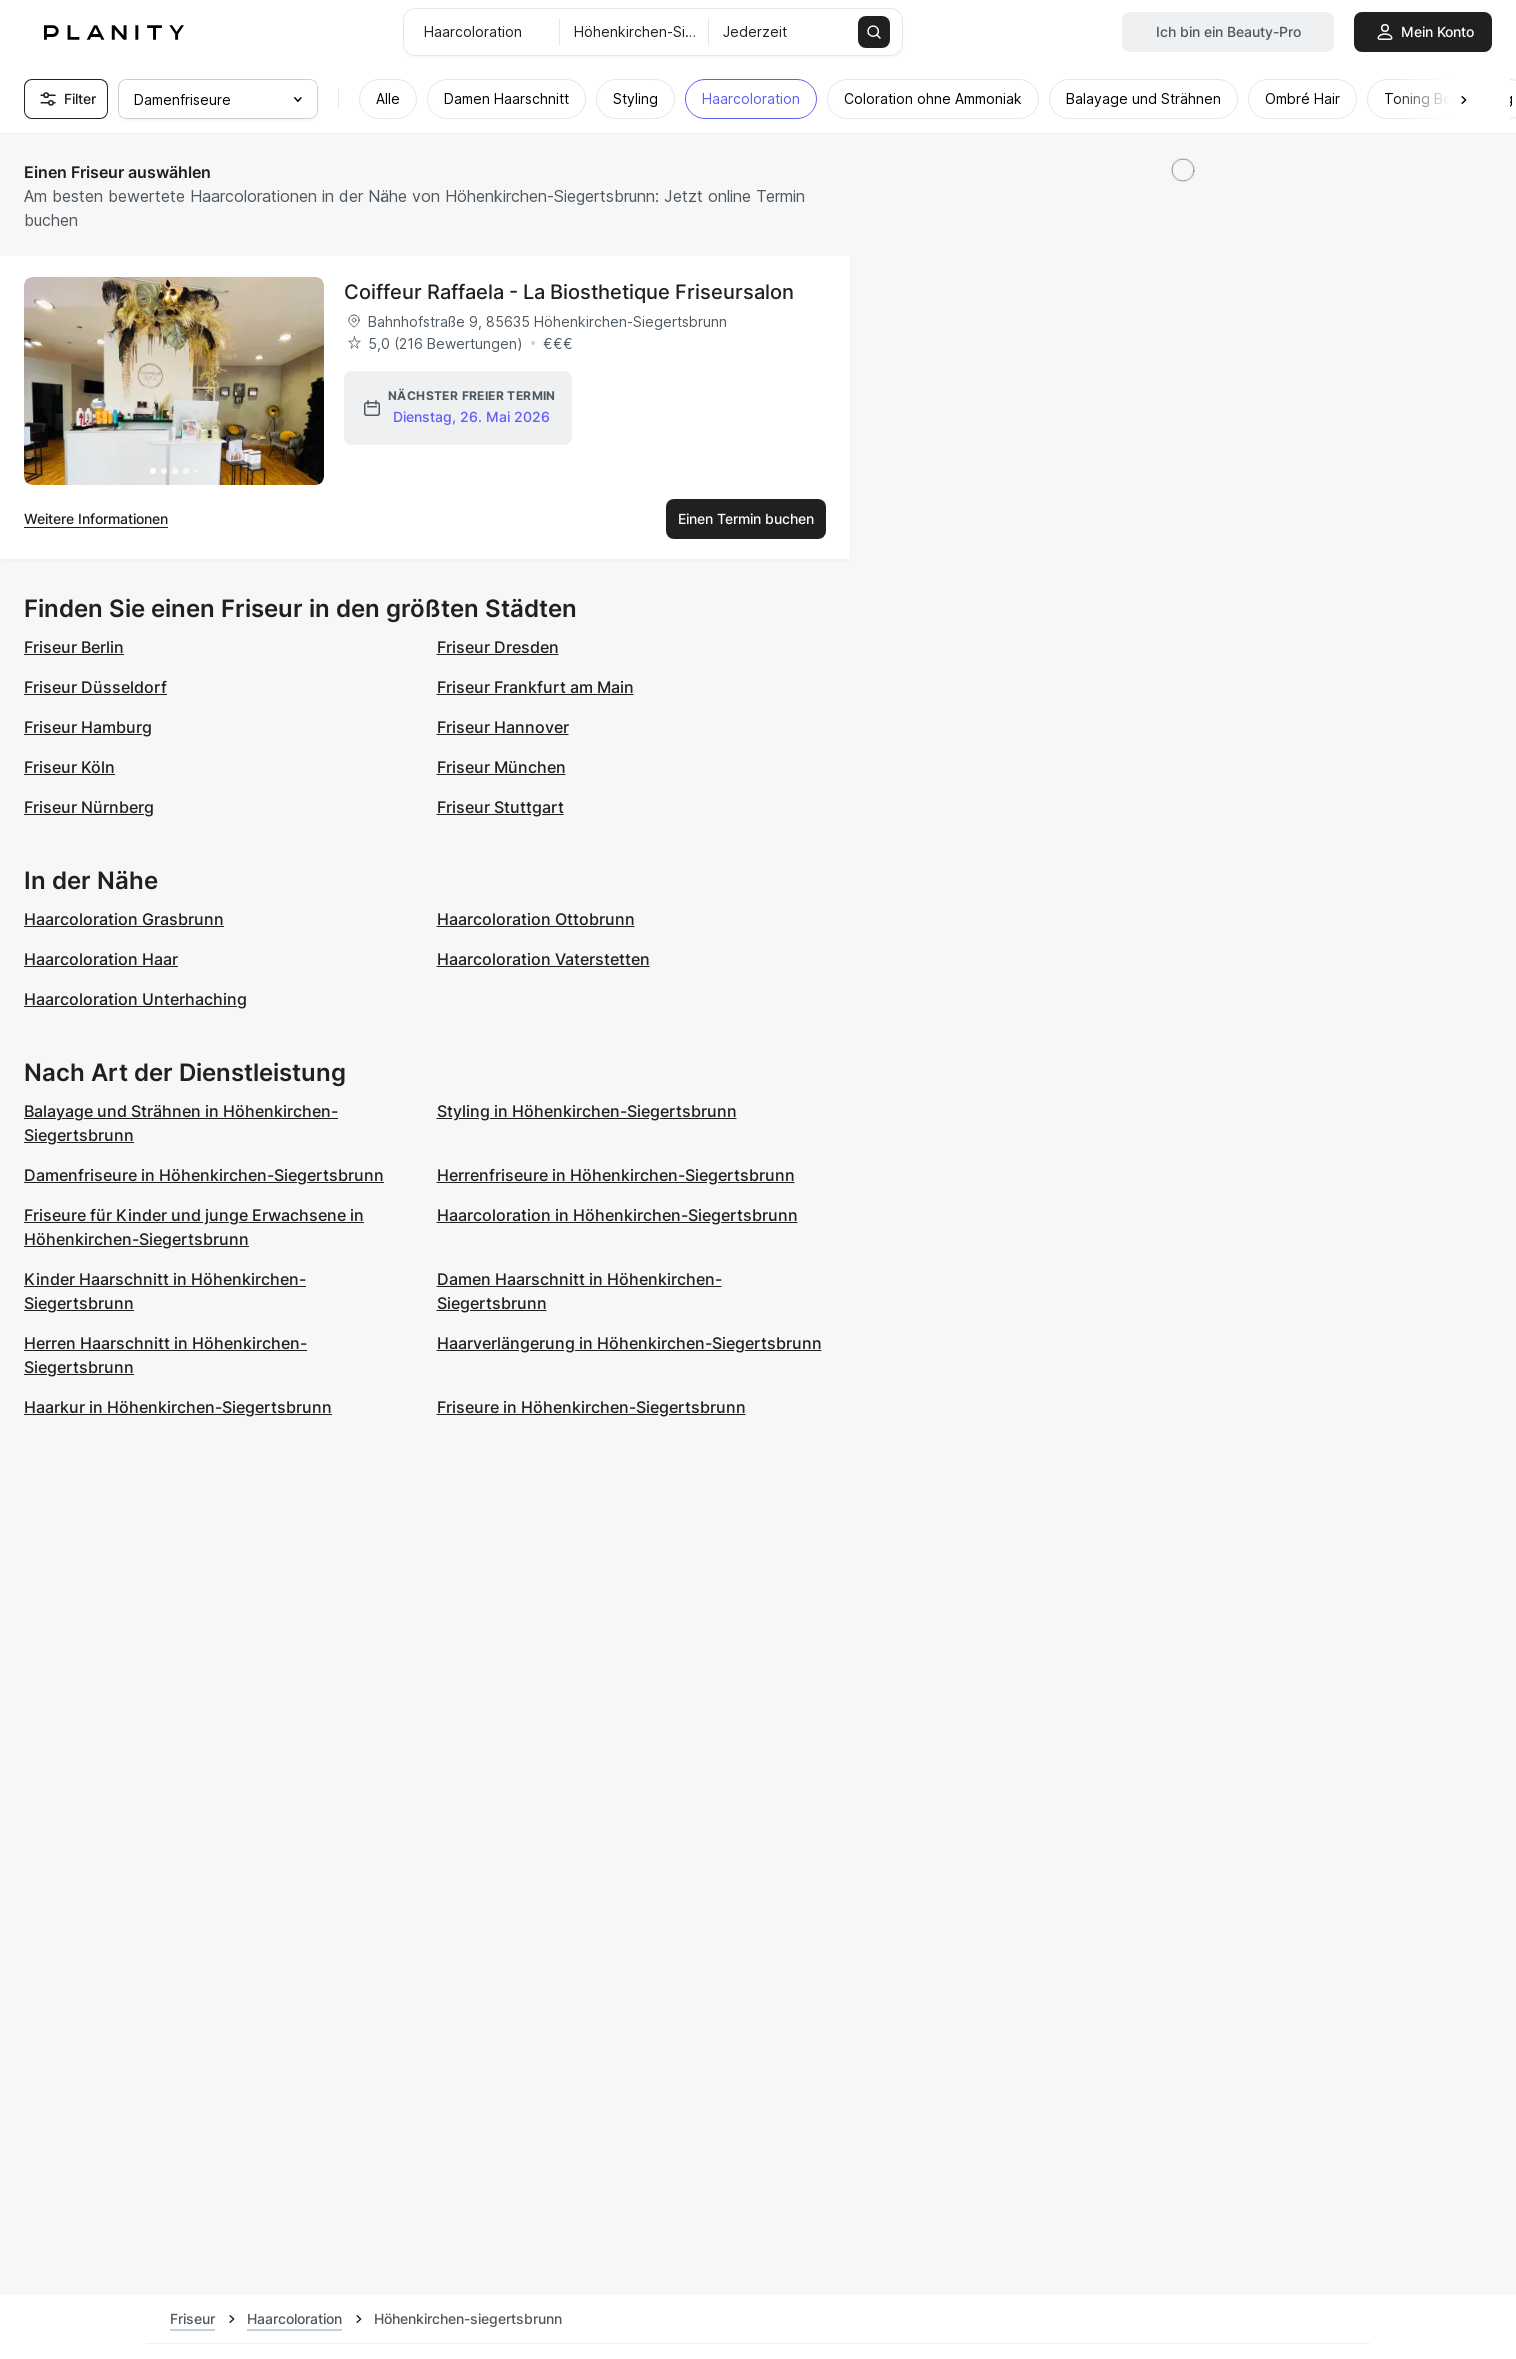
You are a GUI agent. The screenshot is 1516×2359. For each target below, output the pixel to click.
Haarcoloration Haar (101, 959)
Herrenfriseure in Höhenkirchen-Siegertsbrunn (616, 1175)
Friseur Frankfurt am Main (535, 687)
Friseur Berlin (74, 647)
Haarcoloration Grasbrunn (124, 919)
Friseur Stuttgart (500, 807)
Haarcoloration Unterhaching (135, 999)
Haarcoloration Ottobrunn (536, 919)
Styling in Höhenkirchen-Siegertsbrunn (587, 1111)
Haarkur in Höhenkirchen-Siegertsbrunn (178, 1407)
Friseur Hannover (503, 727)
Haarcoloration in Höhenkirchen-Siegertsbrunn (617, 1215)
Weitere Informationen (96, 518)
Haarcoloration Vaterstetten (543, 959)
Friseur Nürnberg (89, 807)
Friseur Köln (69, 767)
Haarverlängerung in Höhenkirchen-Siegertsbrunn (629, 1343)
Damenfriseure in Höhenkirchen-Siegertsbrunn (204, 1175)
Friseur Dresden (498, 647)
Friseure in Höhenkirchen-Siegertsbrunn (591, 1407)
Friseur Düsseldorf (95, 687)
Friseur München (501, 767)
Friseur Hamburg (88, 727)
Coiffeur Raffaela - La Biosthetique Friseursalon (569, 292)
